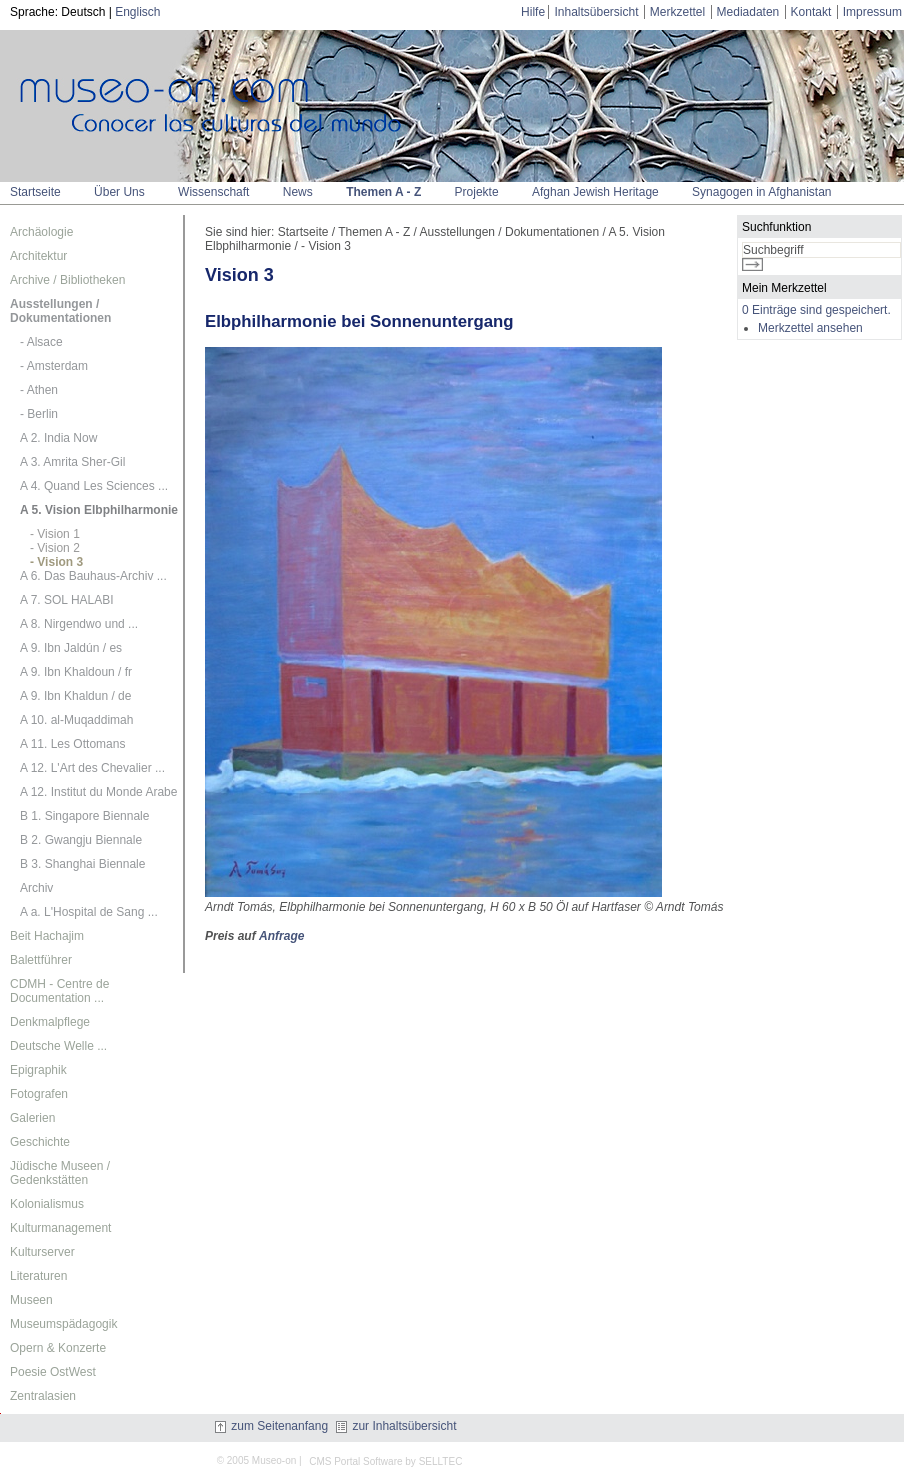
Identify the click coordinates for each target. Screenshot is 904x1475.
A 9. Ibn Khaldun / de (75, 696)
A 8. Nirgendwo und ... (79, 624)
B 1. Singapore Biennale (84, 816)
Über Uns (119, 192)
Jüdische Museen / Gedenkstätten (60, 1173)
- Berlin (39, 414)
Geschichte (40, 1142)
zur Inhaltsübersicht (396, 1426)
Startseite (35, 192)
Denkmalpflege (50, 1022)
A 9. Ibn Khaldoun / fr (76, 672)
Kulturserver (42, 1252)
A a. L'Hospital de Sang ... (89, 912)
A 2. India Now (58, 438)
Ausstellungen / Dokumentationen (60, 311)
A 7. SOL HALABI (67, 600)
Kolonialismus (47, 1204)
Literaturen (38, 1276)
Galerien (32, 1118)
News (298, 192)
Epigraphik (38, 1070)
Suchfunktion (776, 227)
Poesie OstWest (53, 1372)
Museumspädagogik (63, 1324)
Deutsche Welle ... (58, 1046)
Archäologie (41, 232)
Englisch (137, 12)
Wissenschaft (213, 192)
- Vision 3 (56, 562)
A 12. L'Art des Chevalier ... (92, 768)
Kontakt (811, 12)
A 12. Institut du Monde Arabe (98, 792)
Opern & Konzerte (58, 1348)
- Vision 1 (55, 534)
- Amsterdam (54, 366)
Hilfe (533, 12)
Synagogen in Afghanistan (761, 192)
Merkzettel (677, 12)
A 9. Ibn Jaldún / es (71, 648)
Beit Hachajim (47, 936)
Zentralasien (43, 1396)
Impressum (872, 12)
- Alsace (41, 342)
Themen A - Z (383, 192)
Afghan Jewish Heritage (595, 192)
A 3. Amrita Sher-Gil (72, 462)
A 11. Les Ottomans (72, 744)
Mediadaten (748, 12)
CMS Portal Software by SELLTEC (385, 1461)
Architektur (38, 256)
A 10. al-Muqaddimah (76, 720)
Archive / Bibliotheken (67, 280)
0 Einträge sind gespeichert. (816, 310)
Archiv (36, 888)
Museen (31, 1300)
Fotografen (39, 1094)
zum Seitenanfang (271, 1426)
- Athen (39, 390)
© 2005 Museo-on (257, 1460)
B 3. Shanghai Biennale (82, 864)
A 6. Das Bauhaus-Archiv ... (93, 576)
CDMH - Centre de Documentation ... (59, 991)
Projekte (477, 192)
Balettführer (41, 960)
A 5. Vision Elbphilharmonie (99, 510)
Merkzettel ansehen (810, 328)
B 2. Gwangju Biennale (81, 840)
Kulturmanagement (60, 1228)
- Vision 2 (55, 548)
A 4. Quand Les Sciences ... (94, 486)
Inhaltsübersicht (596, 12)
